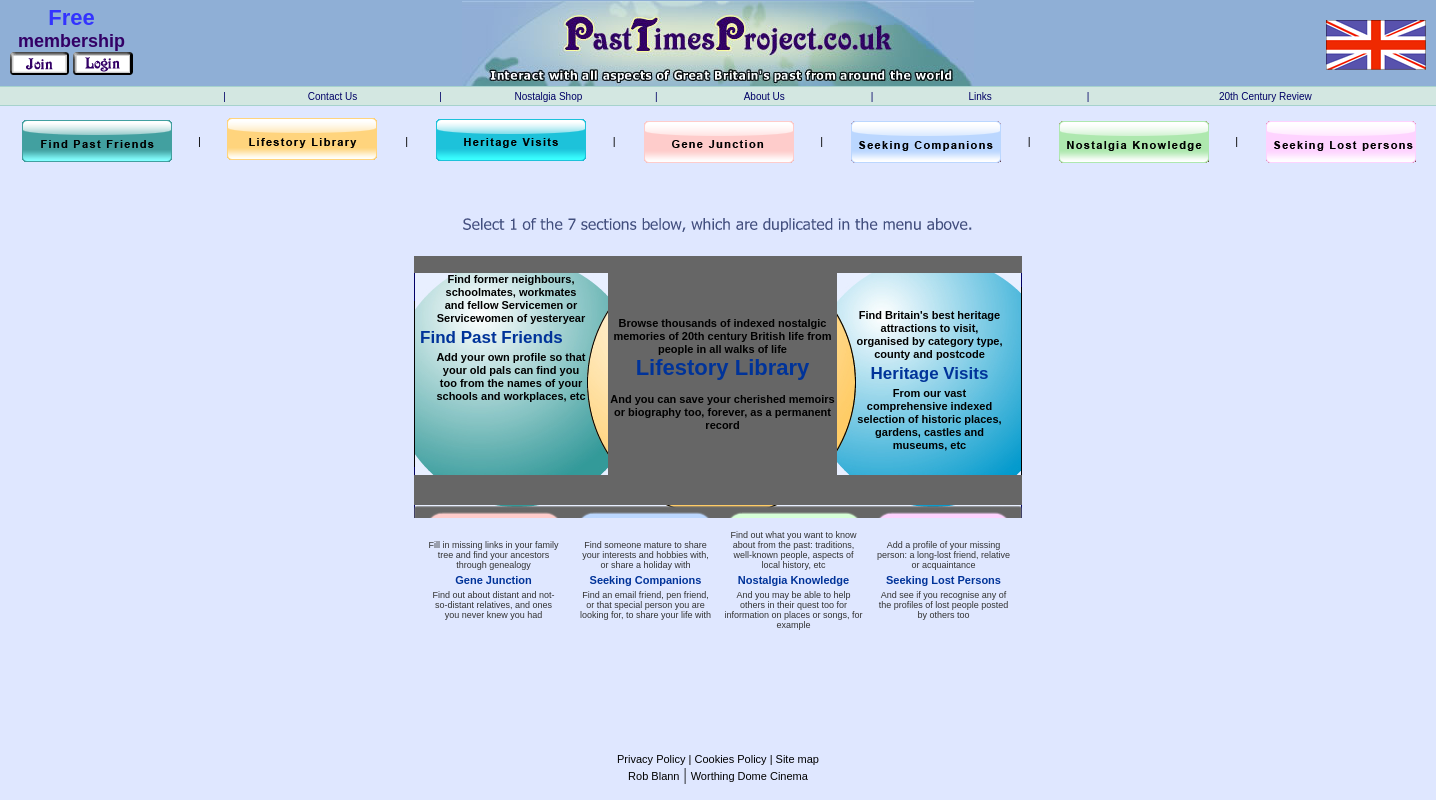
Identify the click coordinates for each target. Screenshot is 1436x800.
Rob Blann (653, 776)
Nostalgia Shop (548, 96)
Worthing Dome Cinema (749, 776)
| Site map (793, 759)
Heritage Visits (930, 373)
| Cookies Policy (725, 759)
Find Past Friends (491, 337)
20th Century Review (1265, 96)
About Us (764, 96)
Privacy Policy (651, 759)
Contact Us (332, 96)
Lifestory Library (723, 367)
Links (979, 96)
